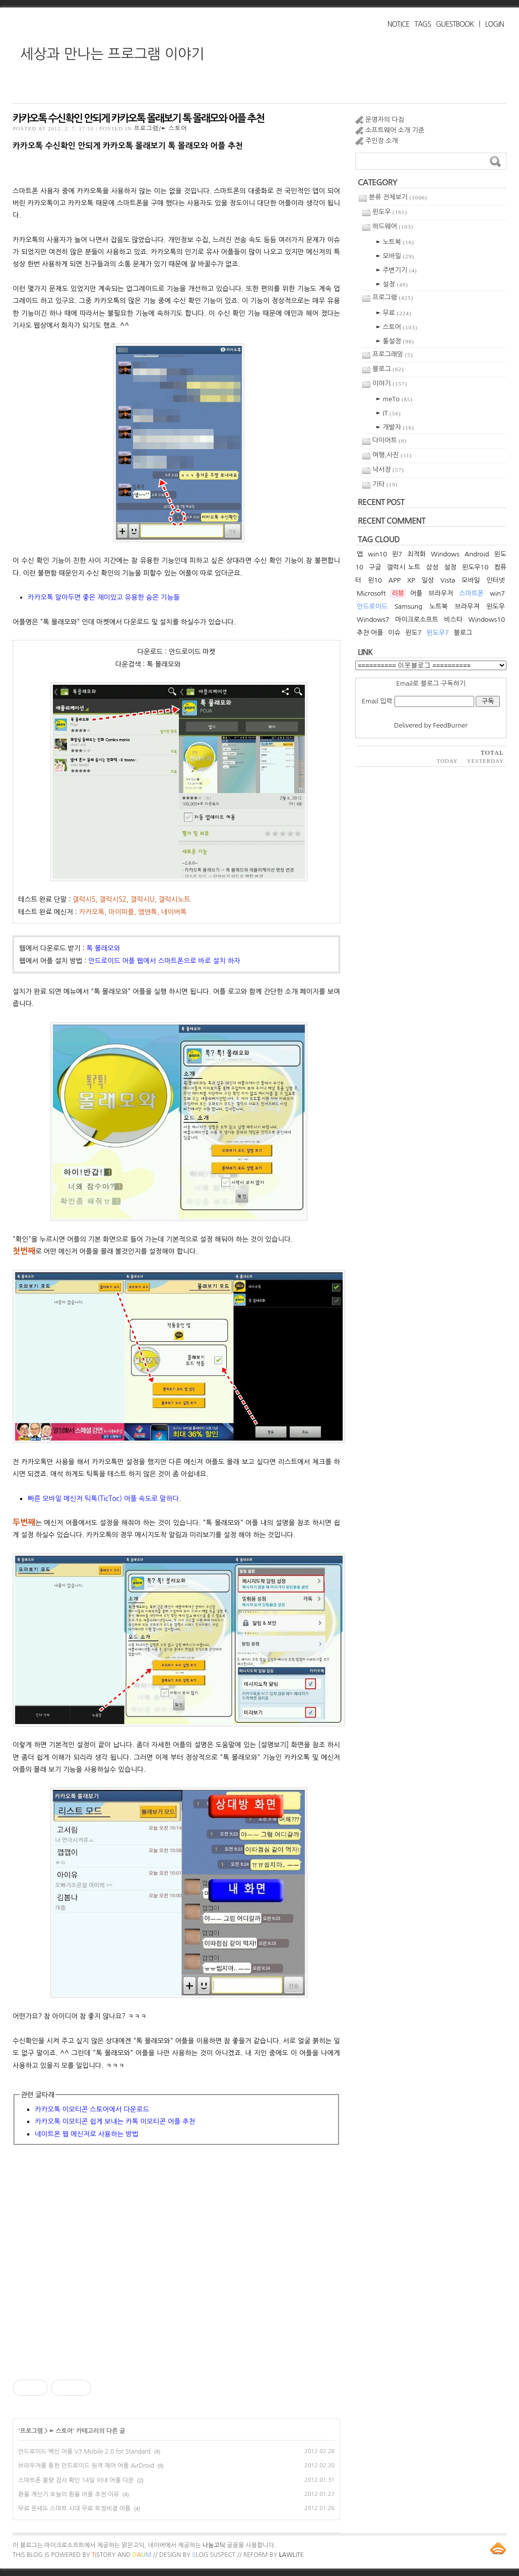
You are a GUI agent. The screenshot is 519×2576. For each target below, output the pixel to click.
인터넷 (495, 580)
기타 (385, 484)
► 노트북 (395, 242)
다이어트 (389, 440)
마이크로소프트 (416, 619)
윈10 (375, 580)
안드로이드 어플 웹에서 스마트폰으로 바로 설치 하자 (164, 960)
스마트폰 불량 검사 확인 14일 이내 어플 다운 (76, 2480)
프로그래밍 (392, 354)
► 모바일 (395, 256)
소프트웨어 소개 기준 (394, 130)
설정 (450, 567)
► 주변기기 (396, 270)
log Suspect (213, 2555)
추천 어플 (370, 632)
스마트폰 (471, 593)
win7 (497, 593)
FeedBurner (450, 725)
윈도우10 (475, 567)
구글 (375, 567)
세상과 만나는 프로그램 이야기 (112, 54)
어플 (416, 593)
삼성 (432, 567)
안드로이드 (372, 606)
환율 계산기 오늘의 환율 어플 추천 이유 (68, 2494)
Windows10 (487, 619)
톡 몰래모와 (103, 948)
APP (394, 580)
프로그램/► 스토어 (160, 128)
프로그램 (31, 2431)
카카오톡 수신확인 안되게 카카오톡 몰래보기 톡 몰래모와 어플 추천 (138, 118)
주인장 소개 (381, 140)
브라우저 (440, 593)
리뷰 (398, 593)
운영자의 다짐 (384, 119)
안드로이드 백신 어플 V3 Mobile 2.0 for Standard (84, 2452)
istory (103, 2555)
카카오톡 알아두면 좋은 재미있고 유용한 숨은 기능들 (104, 597)
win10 (377, 554)
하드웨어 (392, 226)
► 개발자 (395, 427)
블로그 (388, 369)
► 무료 (393, 313)
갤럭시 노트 (403, 567)
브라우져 (467, 606)
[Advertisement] (176, 2266)
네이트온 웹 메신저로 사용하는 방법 (86, 2133)
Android (477, 554)
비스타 (453, 619)
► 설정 (392, 284)
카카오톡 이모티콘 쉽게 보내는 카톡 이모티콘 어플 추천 (115, 2121)
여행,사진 (392, 455)
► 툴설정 (395, 341)
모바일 (471, 580)
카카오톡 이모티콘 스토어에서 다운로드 (92, 2109)
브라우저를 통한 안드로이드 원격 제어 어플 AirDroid (86, 2466)
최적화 (416, 554)
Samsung (408, 606)
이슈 (394, 632)
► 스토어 (61, 2431)
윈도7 (413, 632)
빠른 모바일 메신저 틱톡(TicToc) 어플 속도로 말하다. (104, 1498)
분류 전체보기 (398, 197)
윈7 (397, 554)
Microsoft (371, 593)
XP (411, 580)
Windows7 (373, 619)
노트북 (438, 606)
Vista (447, 580)
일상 (428, 580)
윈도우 (389, 211)
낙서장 (388, 469)
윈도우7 (437, 632)
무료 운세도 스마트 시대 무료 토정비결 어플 (74, 2509)
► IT (388, 413)
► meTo (394, 399)
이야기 (389, 383)
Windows (445, 554)
